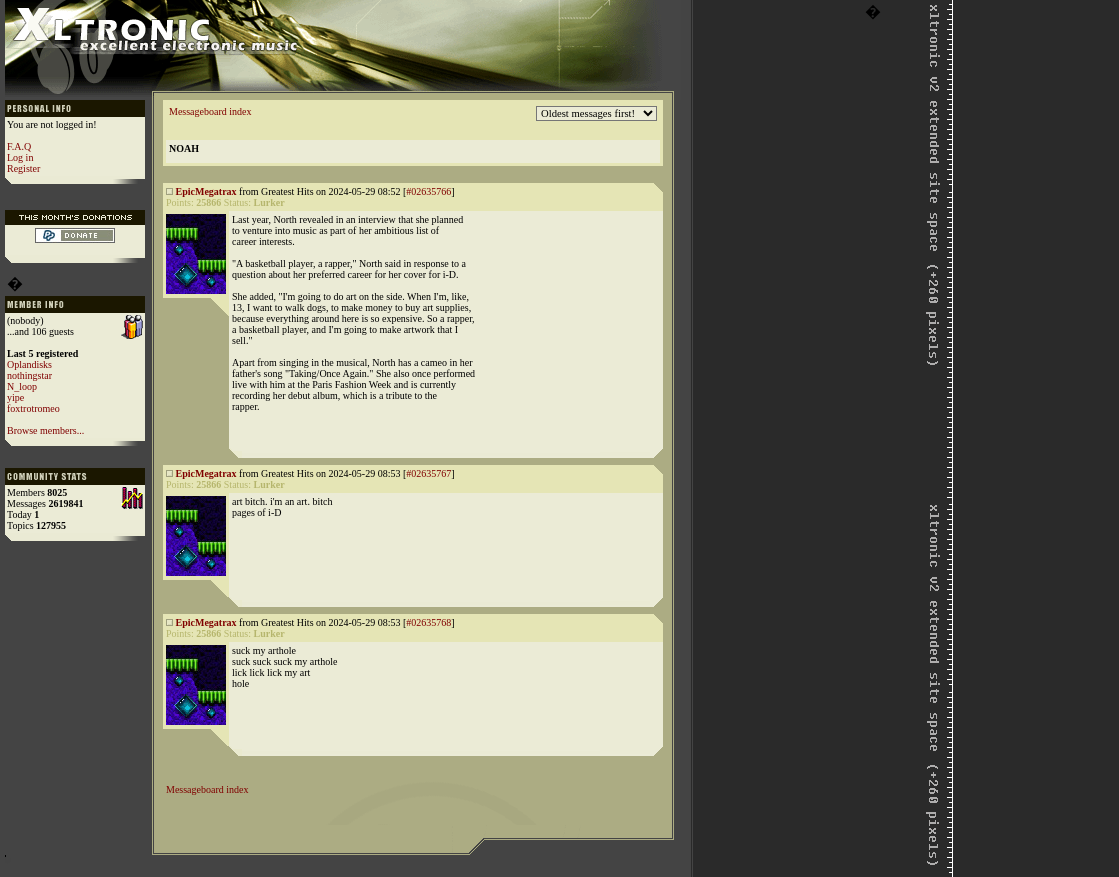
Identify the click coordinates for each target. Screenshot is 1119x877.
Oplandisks (29, 364)
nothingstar (29, 375)
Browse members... (45, 430)
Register (23, 168)
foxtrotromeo (33, 408)
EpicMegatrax (206, 191)
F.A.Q (19, 146)
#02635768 (428, 622)
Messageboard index (210, 111)
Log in (20, 157)
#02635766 (428, 191)
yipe (15, 397)
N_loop (22, 386)
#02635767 (428, 473)
